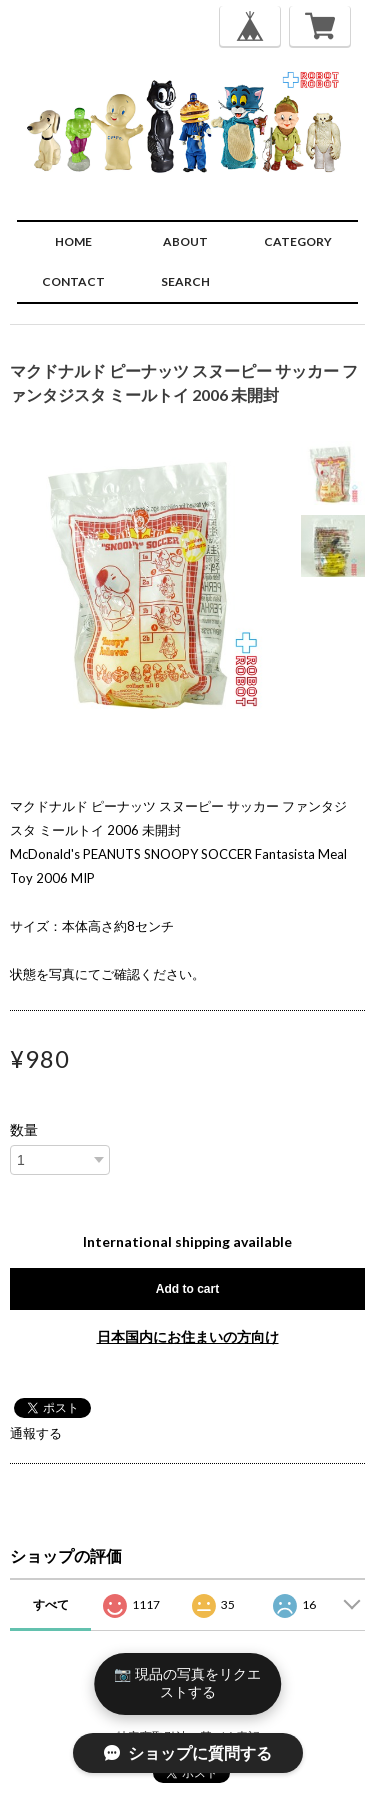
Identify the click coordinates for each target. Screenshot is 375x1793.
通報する (36, 1433)
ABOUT (185, 241)
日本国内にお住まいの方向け (188, 1336)
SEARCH (185, 281)
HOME (73, 241)
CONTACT (73, 281)
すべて (51, 1604)
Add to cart (187, 1289)
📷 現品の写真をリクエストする (187, 1683)
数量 (24, 1130)
